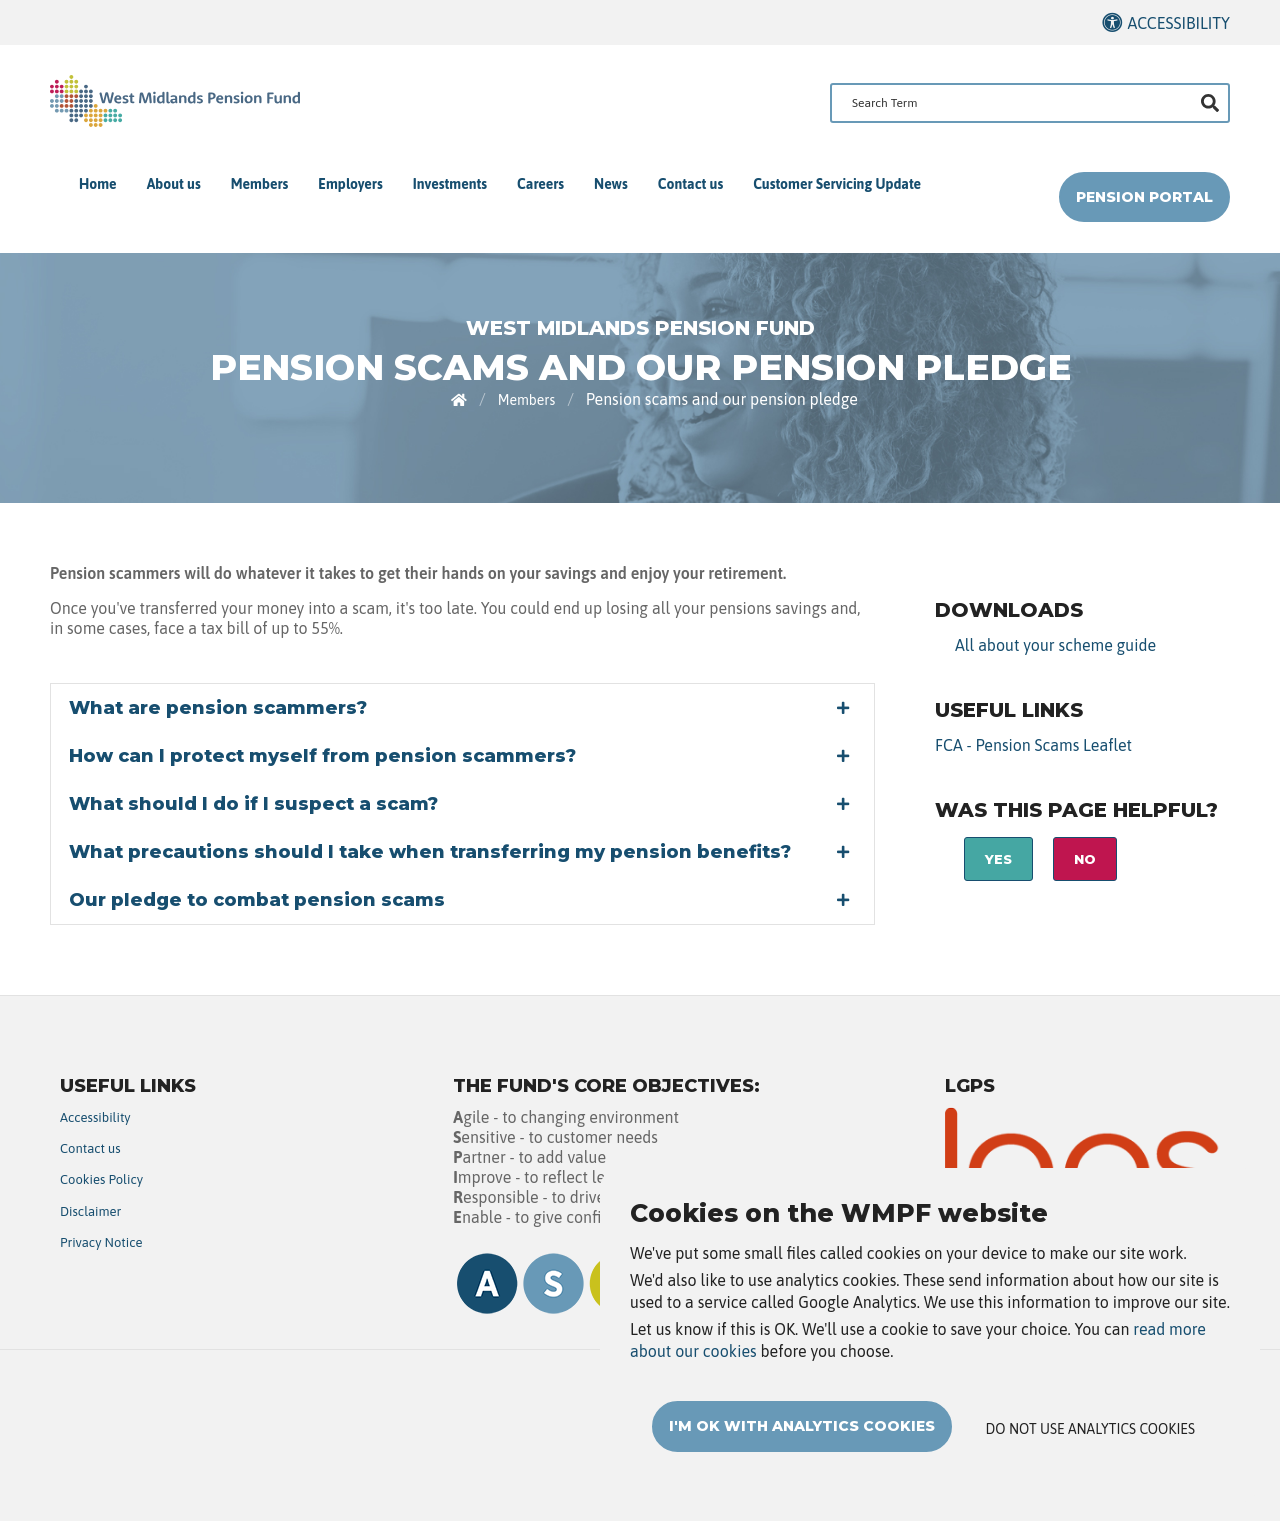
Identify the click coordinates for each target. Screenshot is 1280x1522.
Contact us (690, 184)
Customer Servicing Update (837, 184)
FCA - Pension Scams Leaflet (1033, 745)
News (611, 184)
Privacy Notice (101, 1242)
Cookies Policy (101, 1179)
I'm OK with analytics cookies (802, 1426)
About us (174, 184)
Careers (540, 184)
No (1085, 859)
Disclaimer (90, 1211)
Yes (998, 859)
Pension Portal (1144, 197)
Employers (350, 184)
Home (98, 184)
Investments (450, 184)
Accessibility (1178, 23)
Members (260, 184)
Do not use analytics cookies (1090, 1429)
